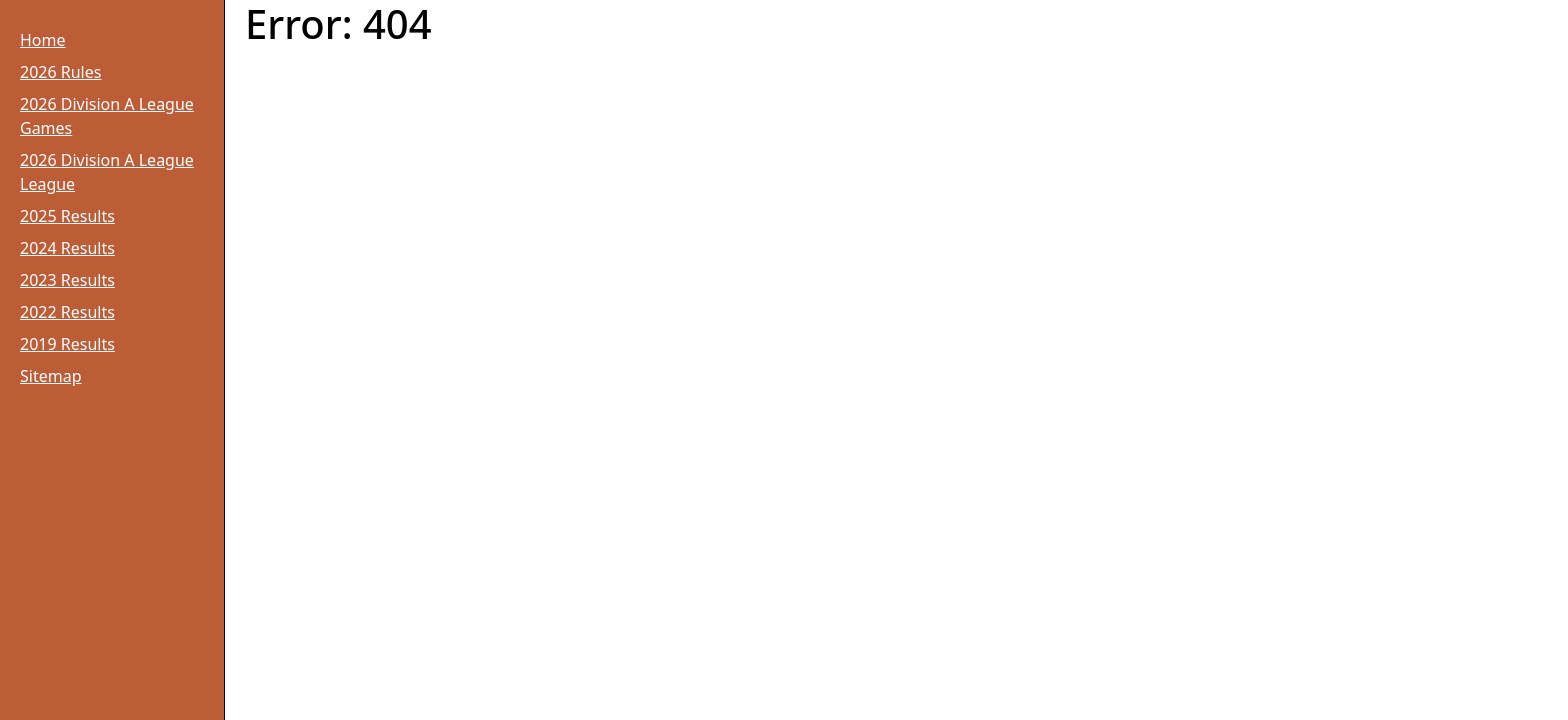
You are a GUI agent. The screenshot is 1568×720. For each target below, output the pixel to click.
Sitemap (51, 376)
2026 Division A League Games (107, 116)
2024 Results (67, 248)
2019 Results (67, 344)
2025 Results (67, 216)
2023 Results (67, 280)
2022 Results (67, 312)
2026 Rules (60, 72)
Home (43, 40)
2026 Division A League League (107, 172)
